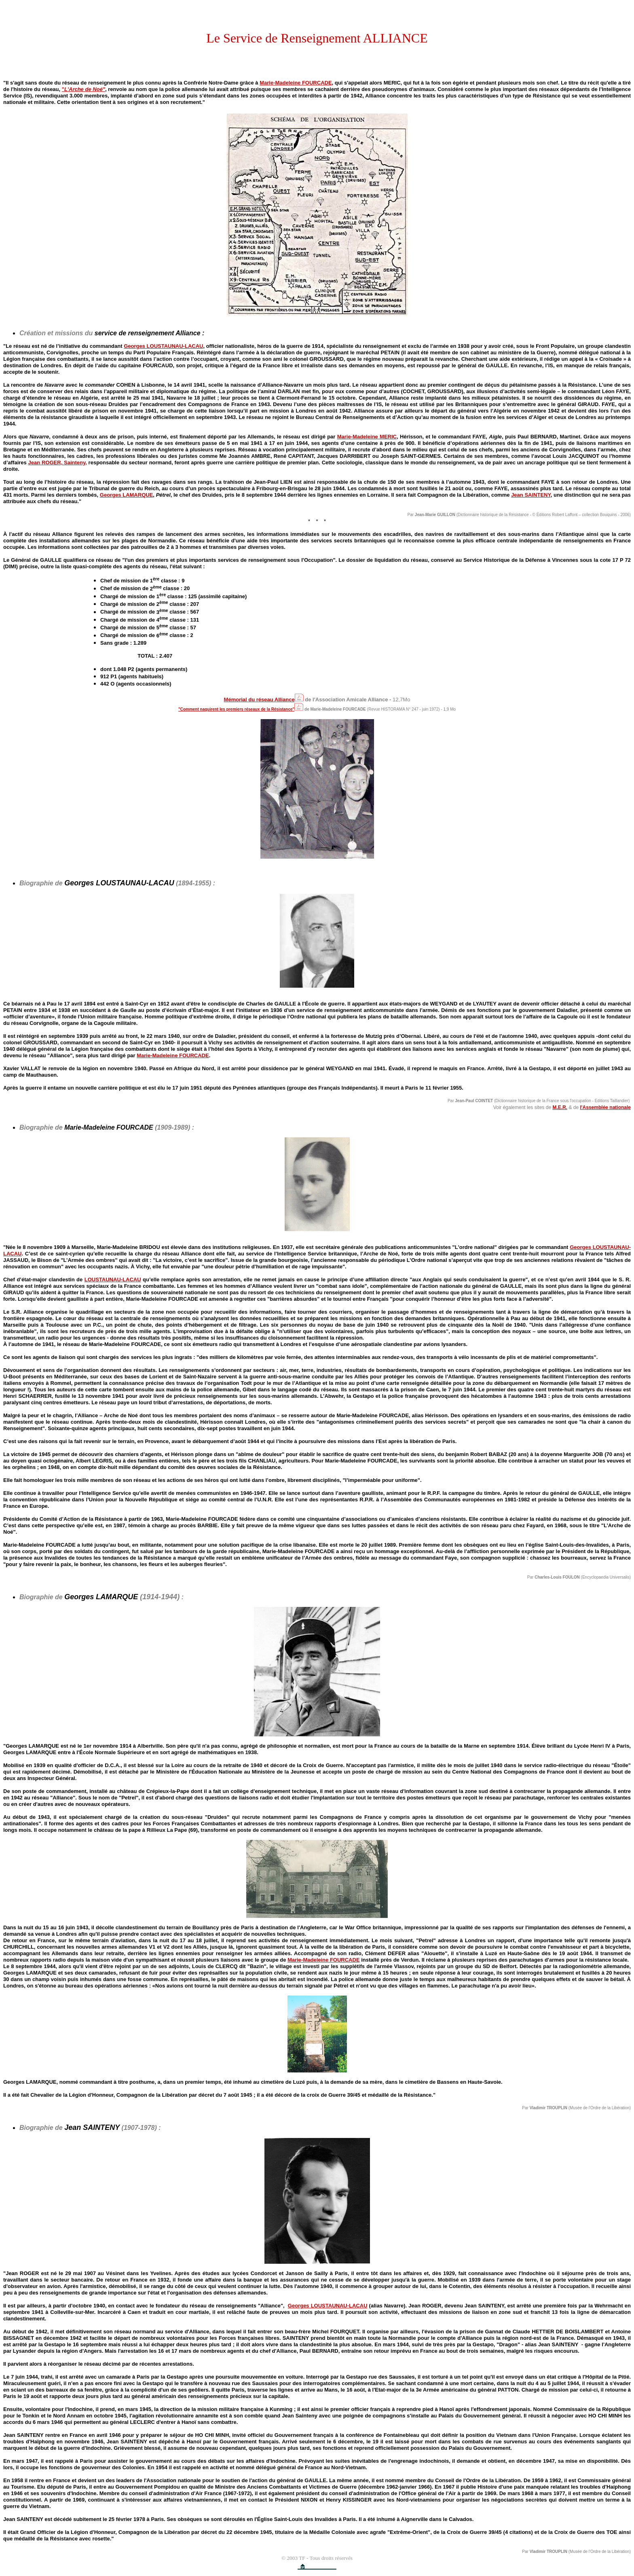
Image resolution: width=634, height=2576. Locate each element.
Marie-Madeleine (323, 1960)
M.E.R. (559, 1107)
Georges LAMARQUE (126, 495)
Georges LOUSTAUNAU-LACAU (163, 346)
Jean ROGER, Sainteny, (57, 462)
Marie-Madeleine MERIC (367, 437)
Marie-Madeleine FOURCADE (296, 83)
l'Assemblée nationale (605, 1107)
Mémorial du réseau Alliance (259, 699)
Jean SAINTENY (531, 495)
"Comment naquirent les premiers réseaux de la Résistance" (236, 709)
